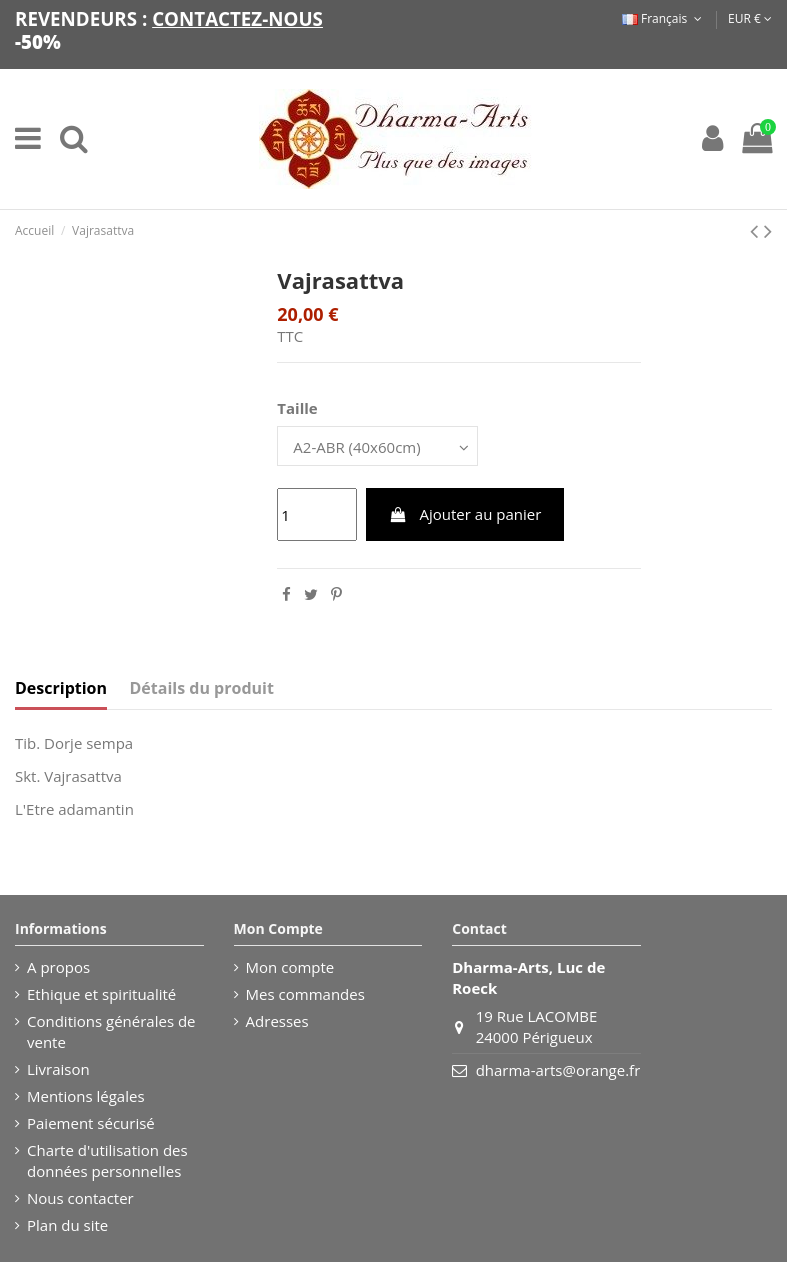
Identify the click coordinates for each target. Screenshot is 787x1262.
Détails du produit (202, 688)
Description (61, 688)
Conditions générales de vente (111, 1031)
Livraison (58, 1069)
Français (664, 18)
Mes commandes (305, 994)
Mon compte (290, 967)
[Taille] (377, 445)
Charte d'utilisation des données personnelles (107, 1160)
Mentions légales (86, 1096)
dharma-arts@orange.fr (558, 1070)
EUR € (750, 18)
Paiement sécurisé (91, 1123)
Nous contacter (80, 1198)
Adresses (277, 1021)
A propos (58, 967)
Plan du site (67, 1225)
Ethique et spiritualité (101, 994)
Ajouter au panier (465, 514)
